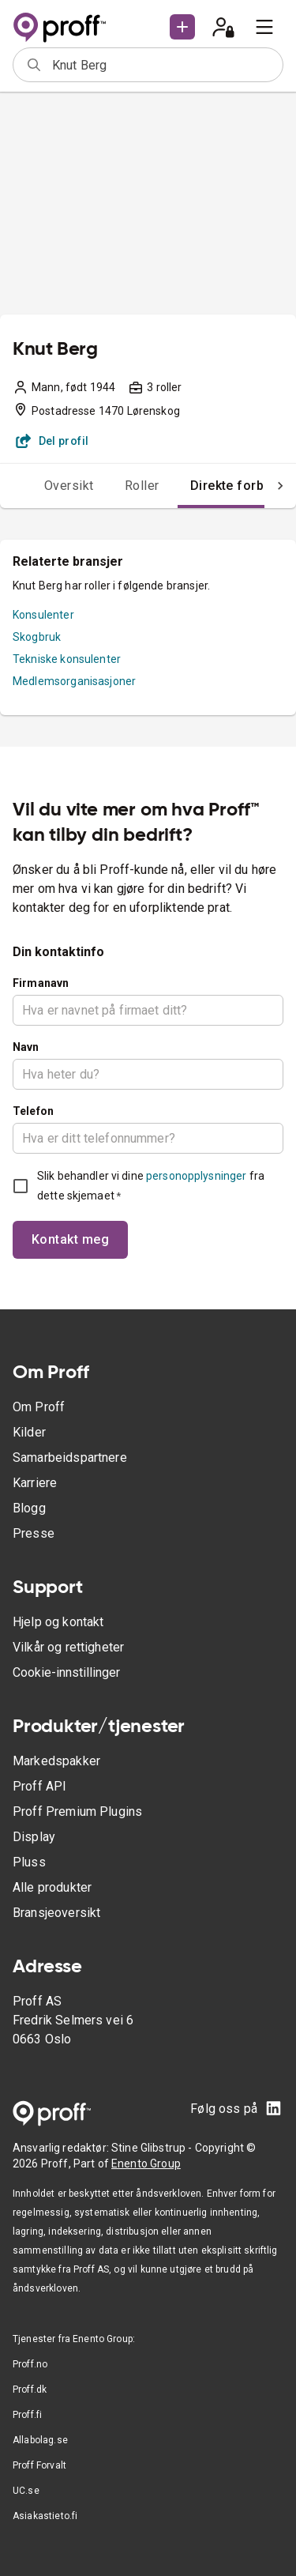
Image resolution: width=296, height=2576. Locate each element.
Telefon (33, 1111)
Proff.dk (30, 2389)
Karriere (35, 1482)
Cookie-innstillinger (66, 1672)
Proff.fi (27, 2414)
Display (34, 1836)
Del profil (52, 441)
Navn (26, 1047)
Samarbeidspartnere (70, 1457)
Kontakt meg (70, 1239)
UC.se (26, 2490)
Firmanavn (41, 983)
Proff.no (30, 2364)
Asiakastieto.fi (45, 2515)
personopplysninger (196, 1175)
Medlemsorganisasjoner (74, 681)
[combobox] (162, 65)
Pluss (29, 1862)
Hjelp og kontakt (58, 1621)
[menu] (264, 27)
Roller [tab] (142, 485)
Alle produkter (52, 1887)
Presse (33, 1533)
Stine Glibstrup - (153, 2147)
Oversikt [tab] (69, 485)
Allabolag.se (40, 2440)
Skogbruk (37, 637)
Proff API (39, 1786)
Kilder (29, 1432)
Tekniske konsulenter (67, 659)
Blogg (29, 1508)
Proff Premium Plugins (77, 1811)
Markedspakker (56, 1760)
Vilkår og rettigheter (68, 1647)
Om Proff (39, 1406)
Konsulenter (43, 614)
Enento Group (146, 2163)
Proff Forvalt (39, 2465)
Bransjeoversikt (56, 1912)
